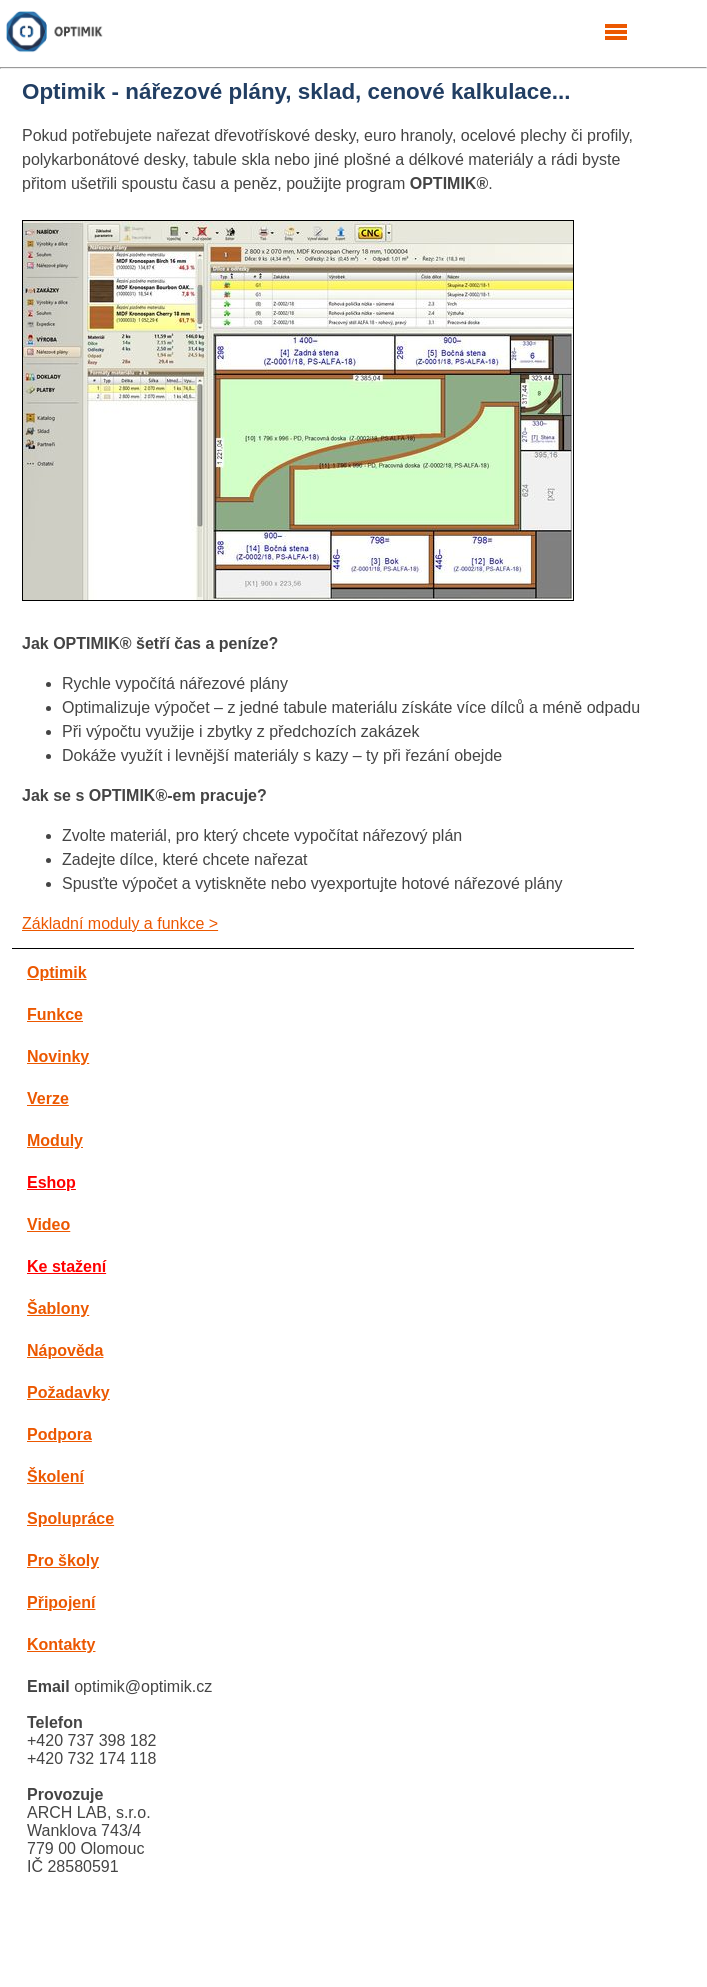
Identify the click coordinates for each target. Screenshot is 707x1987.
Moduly (55, 1140)
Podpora (59, 1434)
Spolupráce (70, 1518)
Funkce (55, 1014)
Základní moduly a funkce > (120, 923)
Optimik (57, 972)
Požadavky (68, 1392)
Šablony (58, 1308)
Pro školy (63, 1560)
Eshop (51, 1182)
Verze (48, 1098)
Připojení (61, 1602)
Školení (55, 1476)
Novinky (58, 1056)
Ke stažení (66, 1266)
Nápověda (65, 1350)
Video (48, 1224)
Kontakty (61, 1644)
